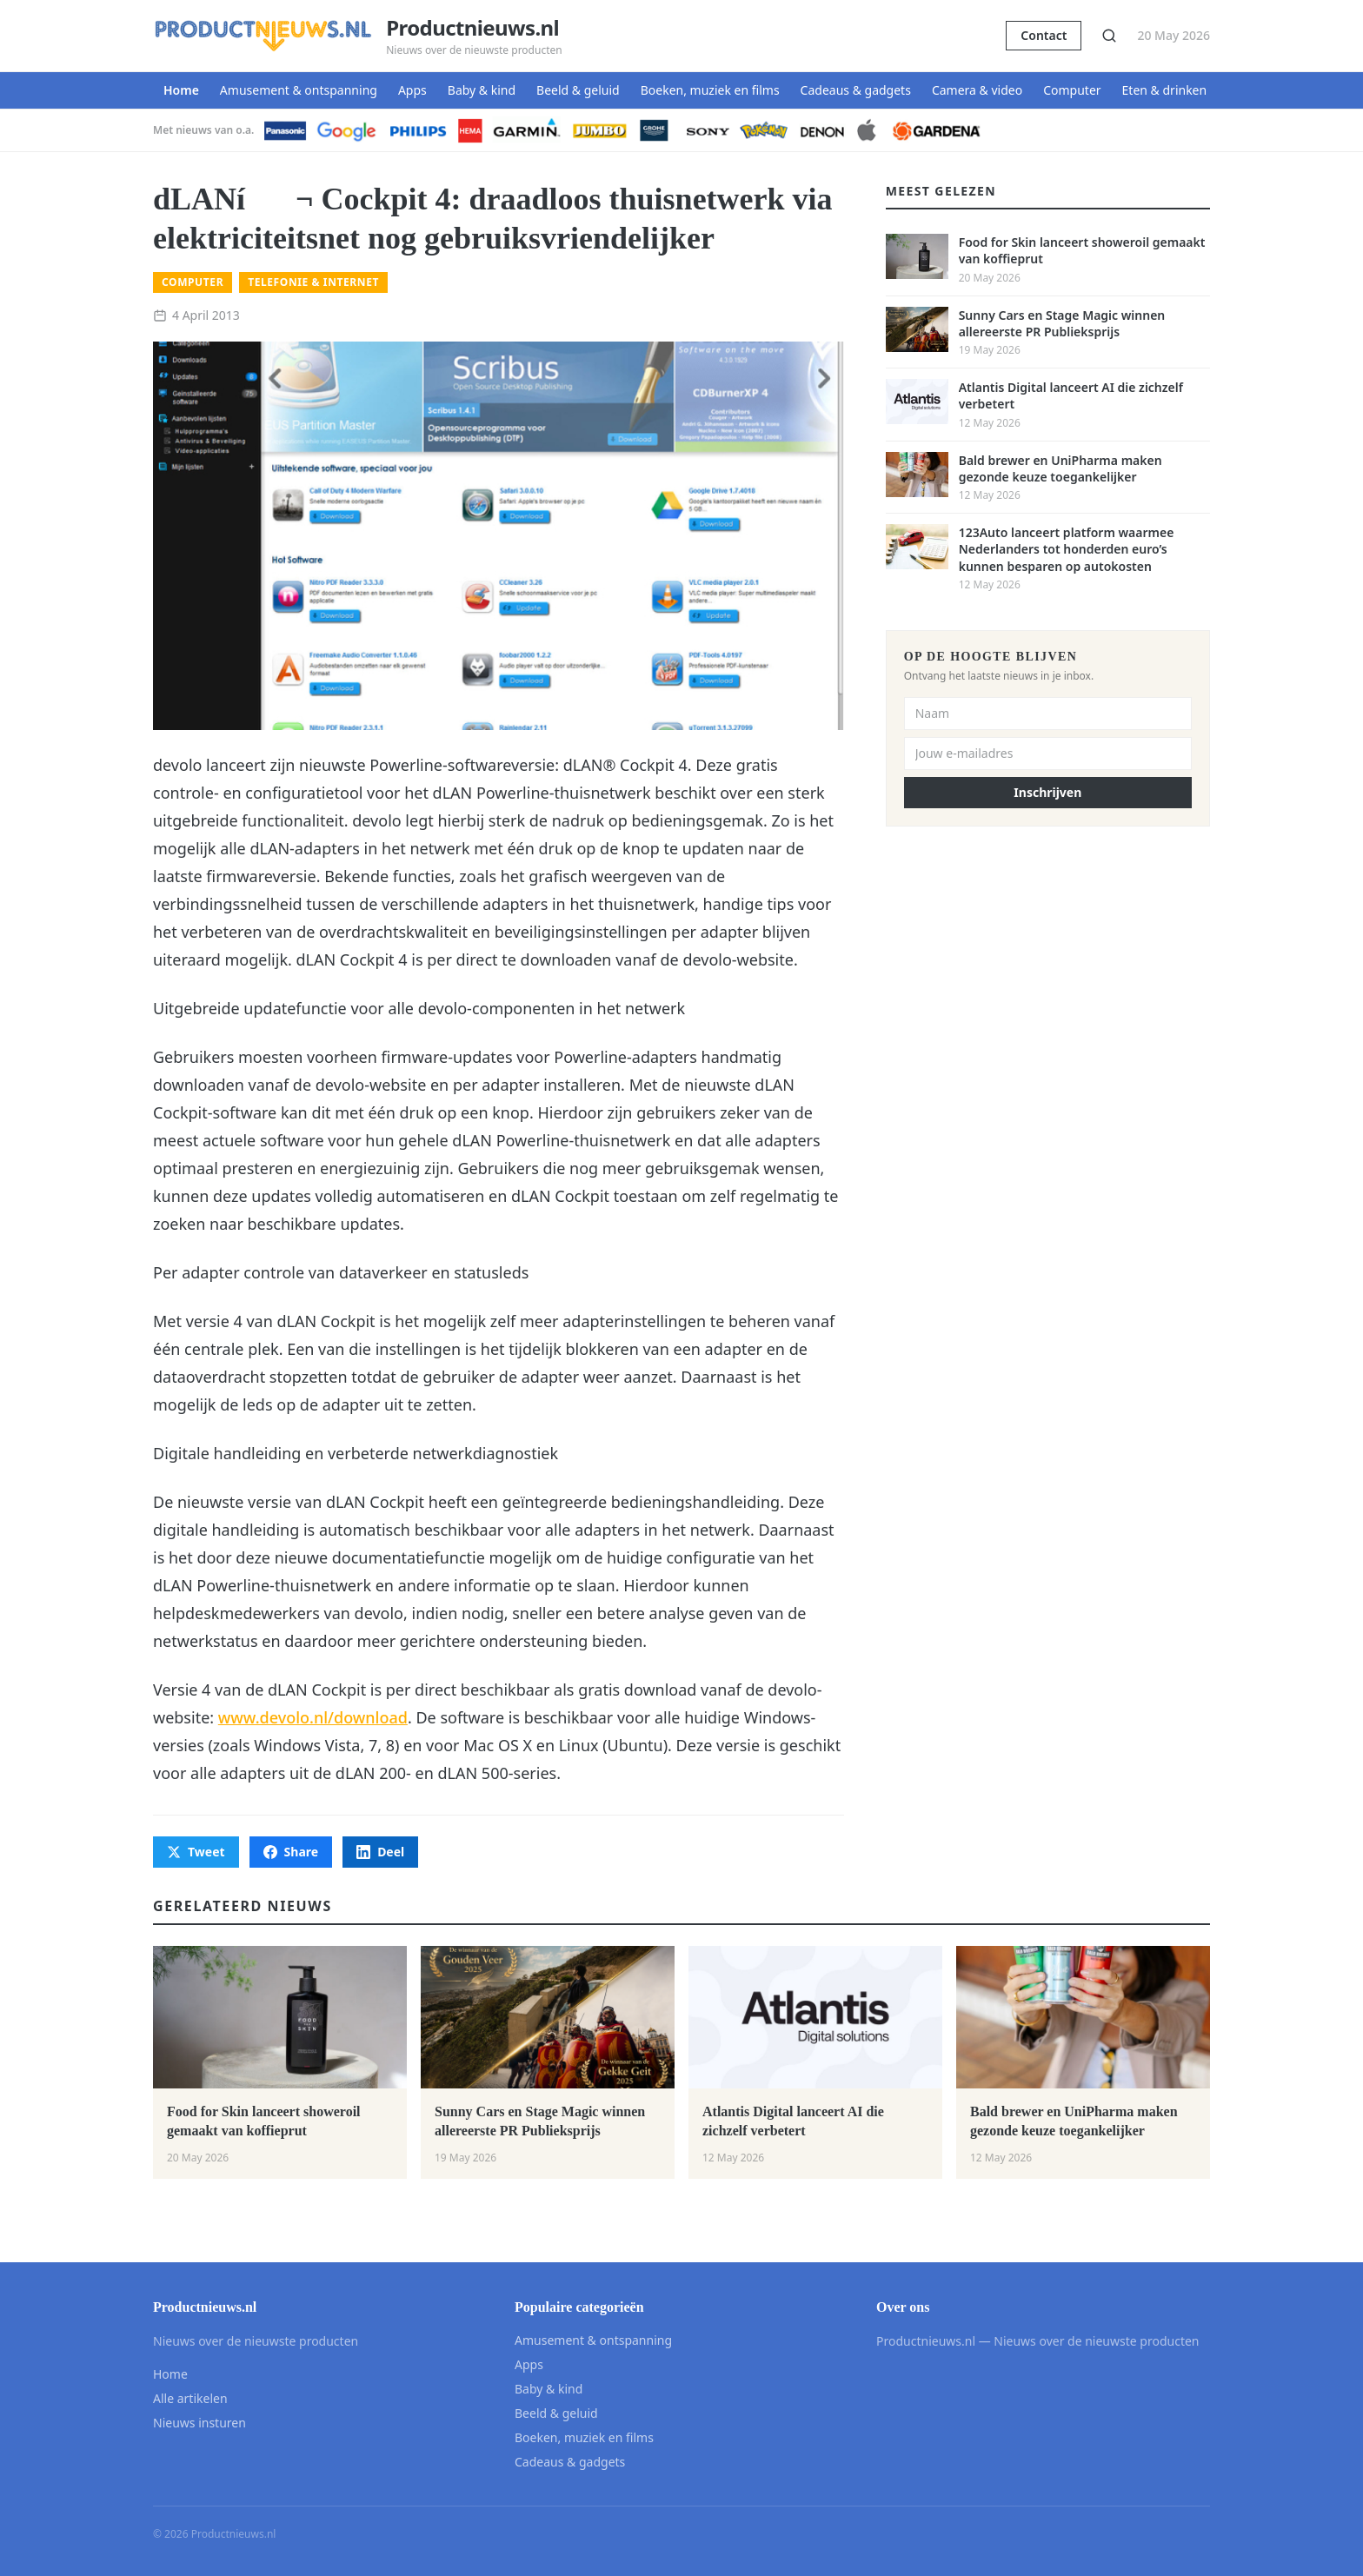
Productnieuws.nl (472, 28)
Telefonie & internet (313, 282)
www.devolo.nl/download (313, 1717)
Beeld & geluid (578, 90)
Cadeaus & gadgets (856, 90)
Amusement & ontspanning (298, 90)
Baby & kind (481, 90)
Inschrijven (1047, 792)
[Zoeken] (1109, 36)
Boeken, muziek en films (710, 90)
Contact (1044, 35)
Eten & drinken (1164, 90)
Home (181, 90)
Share (291, 1851)
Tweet (196, 1851)
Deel (380, 1851)
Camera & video (977, 90)
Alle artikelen (190, 2398)
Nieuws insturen (199, 2422)
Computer (1071, 90)
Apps (412, 90)
